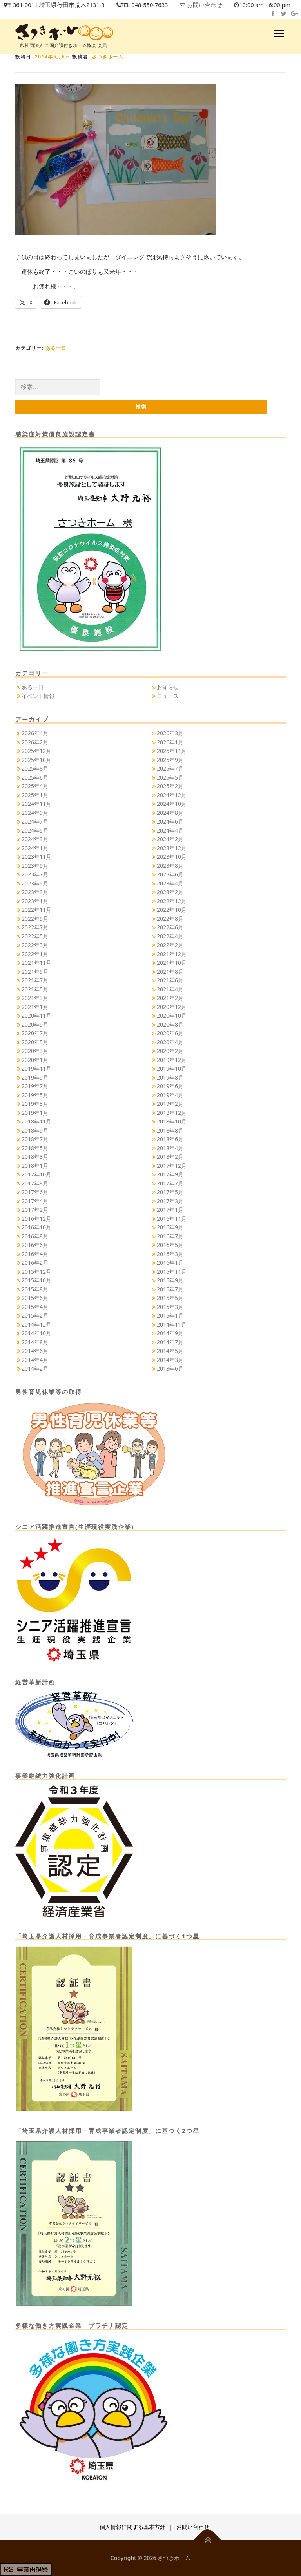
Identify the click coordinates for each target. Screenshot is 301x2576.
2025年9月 (170, 760)
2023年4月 (170, 883)
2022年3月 (35, 945)
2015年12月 (36, 1271)
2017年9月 (170, 1174)
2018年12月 (172, 1112)
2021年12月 (172, 954)
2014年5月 (170, 1351)
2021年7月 (35, 980)
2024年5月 (35, 830)
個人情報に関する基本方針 (132, 2527)
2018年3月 (35, 1157)
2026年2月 (35, 742)
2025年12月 (36, 751)
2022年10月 (172, 910)
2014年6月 (35, 1351)
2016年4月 (35, 1254)
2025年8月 (35, 769)
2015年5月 (170, 1298)
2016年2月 (35, 1263)
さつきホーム (107, 56)
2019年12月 (172, 1059)
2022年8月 (170, 918)
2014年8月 (35, 1342)
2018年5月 (35, 1148)
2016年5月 (170, 1245)
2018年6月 (170, 1139)
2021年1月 (35, 1007)
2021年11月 (36, 963)
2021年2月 (170, 998)
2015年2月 (35, 1316)
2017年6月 (35, 1192)
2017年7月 (170, 1183)
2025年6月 (35, 777)
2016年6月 (35, 1245)
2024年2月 (170, 839)
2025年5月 (170, 777)
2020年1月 (35, 1059)
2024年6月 (170, 821)
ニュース (168, 696)
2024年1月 (35, 848)
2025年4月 (35, 786)
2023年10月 (172, 857)
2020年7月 (35, 1033)
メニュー (279, 33)
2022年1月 (35, 954)
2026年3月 (170, 733)
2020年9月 (35, 1024)
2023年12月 (172, 848)
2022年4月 (170, 936)
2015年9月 (170, 1280)
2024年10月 (172, 804)
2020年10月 (172, 1016)
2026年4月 (35, 733)
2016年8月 (35, 1236)
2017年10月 (36, 1174)
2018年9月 (35, 1130)
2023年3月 (35, 892)
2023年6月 (170, 874)
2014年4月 (35, 1359)
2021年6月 (170, 980)
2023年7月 (35, 874)
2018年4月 (170, 1148)
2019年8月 (170, 1077)
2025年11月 (172, 751)
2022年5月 (35, 936)
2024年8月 (170, 812)
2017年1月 (170, 1210)
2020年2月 (170, 1051)
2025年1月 (35, 795)
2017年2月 (35, 1210)
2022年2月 (170, 945)
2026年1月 (170, 742)
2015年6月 (35, 1298)
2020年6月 (170, 1033)
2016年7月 (170, 1236)
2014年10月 (36, 1333)
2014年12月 (36, 1324)
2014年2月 (35, 1369)
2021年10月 (172, 963)
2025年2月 (170, 786)
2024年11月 (36, 804)
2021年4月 (170, 989)
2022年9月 (35, 918)
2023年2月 (170, 892)
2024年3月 (35, 839)
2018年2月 (170, 1157)
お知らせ (168, 687)
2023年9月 (35, 865)
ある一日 (56, 348)
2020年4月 (170, 1042)
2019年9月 (35, 1077)
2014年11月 (172, 1324)
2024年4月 (170, 830)
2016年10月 (36, 1227)
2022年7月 (35, 927)
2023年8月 (170, 865)
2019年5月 (35, 1095)
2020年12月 (172, 1007)
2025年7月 (170, 769)
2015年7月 (170, 1289)
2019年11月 (36, 1069)
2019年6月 (170, 1086)
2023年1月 (35, 901)
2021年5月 (35, 989)
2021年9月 (35, 971)
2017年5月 (170, 1192)
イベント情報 (38, 696)
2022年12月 (172, 901)
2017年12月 (172, 1165)
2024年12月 (172, 795)
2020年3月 (35, 1051)
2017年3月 (170, 1201)
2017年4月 (35, 1201)
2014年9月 (170, 1333)
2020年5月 (35, 1042)
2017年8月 (35, 1183)
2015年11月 (172, 1271)
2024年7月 (35, 821)
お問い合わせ (207, 5)
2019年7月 (35, 1086)
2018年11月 (36, 1121)
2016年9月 (170, 1227)
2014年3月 (170, 1359)
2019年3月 (35, 1104)
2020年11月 (36, 1016)
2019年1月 (35, 1112)
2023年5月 (35, 883)
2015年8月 (35, 1289)
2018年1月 (35, 1165)
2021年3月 (35, 998)
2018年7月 (35, 1139)
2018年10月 (172, 1121)
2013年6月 (170, 1369)
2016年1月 (170, 1263)
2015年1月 (170, 1316)
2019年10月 (172, 1069)
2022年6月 (170, 927)
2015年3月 (170, 1307)
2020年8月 (170, 1024)
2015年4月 (35, 1307)
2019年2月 (170, 1104)
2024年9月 (35, 812)
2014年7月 (170, 1342)
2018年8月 (170, 1130)
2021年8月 (170, 971)
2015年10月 (36, 1280)
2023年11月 (36, 857)
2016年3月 (170, 1254)
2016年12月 (36, 1218)
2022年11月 (36, 910)
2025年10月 (36, 760)
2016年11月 (172, 1218)
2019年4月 (170, 1095)
